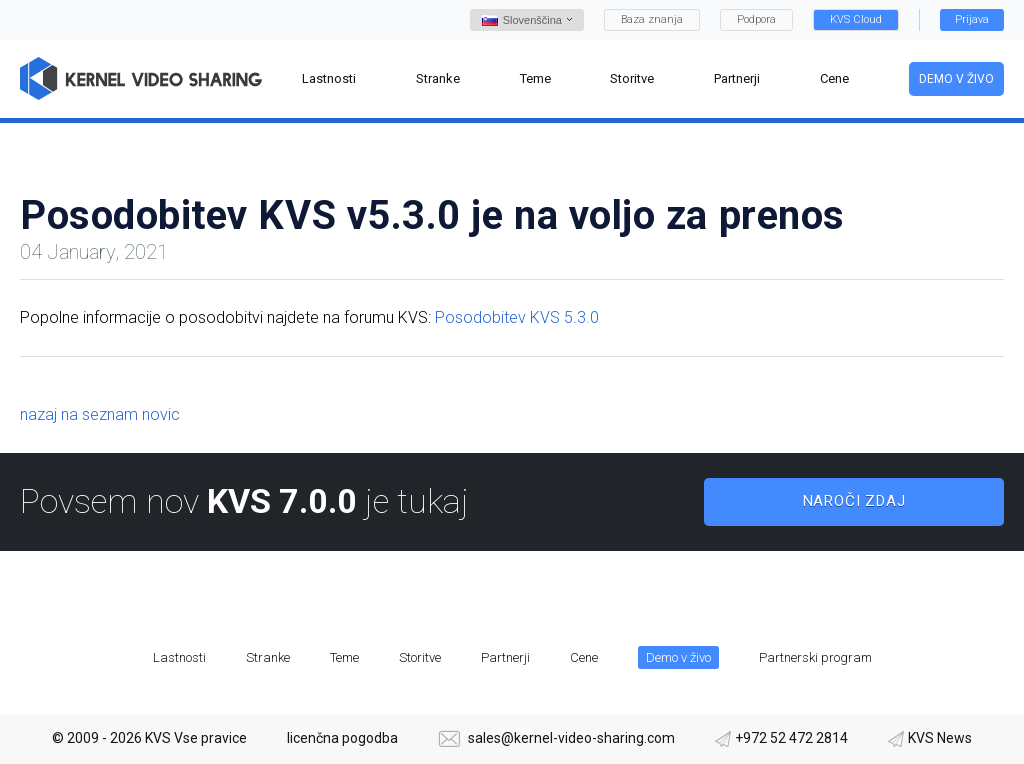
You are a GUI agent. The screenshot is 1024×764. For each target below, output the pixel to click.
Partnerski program (815, 657)
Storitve (420, 657)
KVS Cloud (856, 19)
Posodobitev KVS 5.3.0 (517, 317)
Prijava (972, 19)
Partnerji (505, 657)
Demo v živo (956, 79)
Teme (344, 657)
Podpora (756, 19)
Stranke (268, 657)
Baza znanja (652, 19)
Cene (584, 657)
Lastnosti (179, 657)
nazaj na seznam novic (100, 414)
